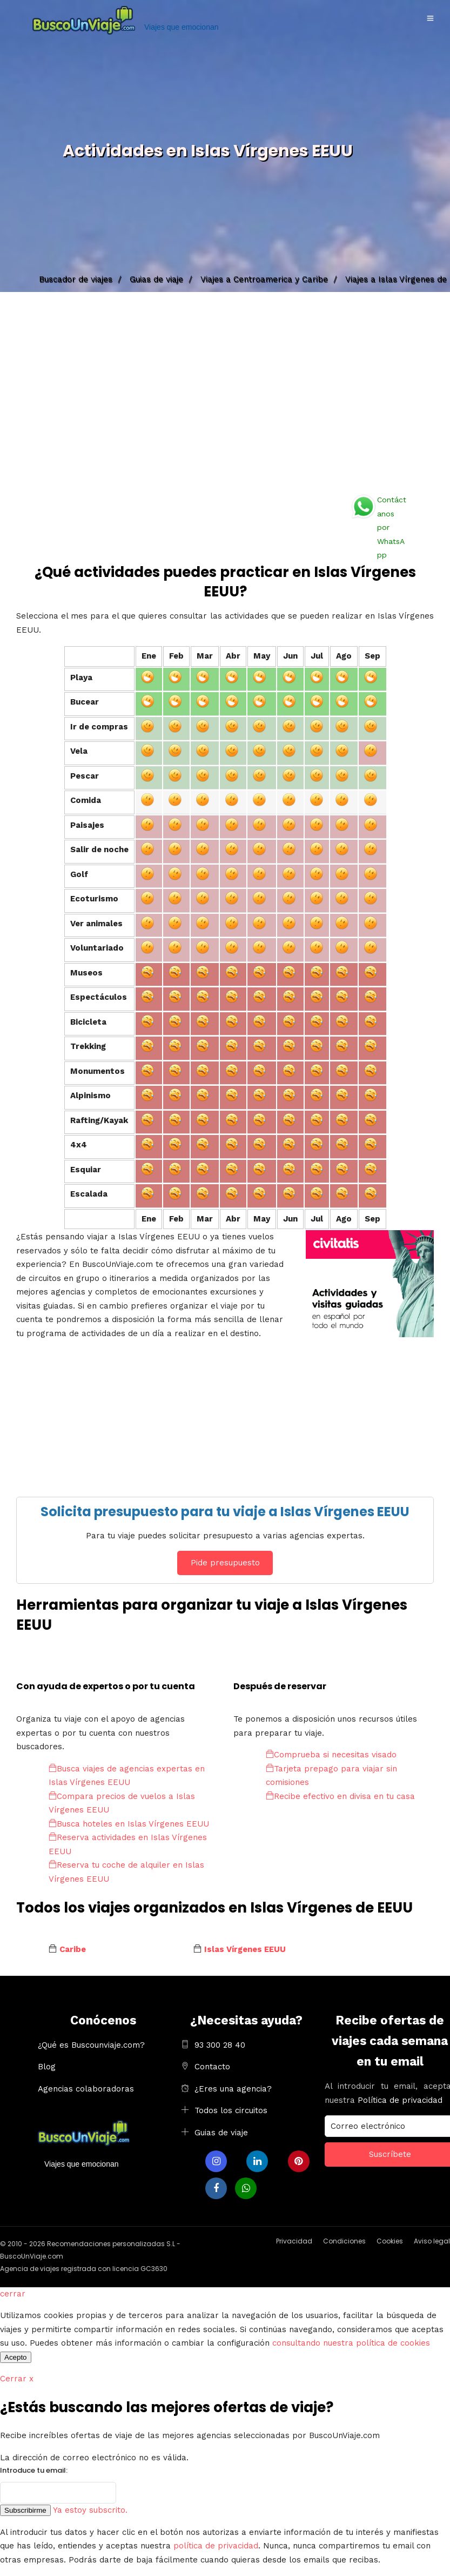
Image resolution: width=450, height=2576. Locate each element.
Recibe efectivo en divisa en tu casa (340, 1796)
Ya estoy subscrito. (90, 2510)
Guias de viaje (221, 2132)
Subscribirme (25, 2510)
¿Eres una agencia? (233, 2089)
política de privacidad (215, 2546)
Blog (47, 2067)
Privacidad (294, 2241)
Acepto (15, 2357)
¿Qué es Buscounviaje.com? (91, 2045)
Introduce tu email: (34, 2470)
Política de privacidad (400, 2100)
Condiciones (344, 2241)
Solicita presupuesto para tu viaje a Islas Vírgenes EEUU (225, 1512)
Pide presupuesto (225, 1563)
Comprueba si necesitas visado (331, 1755)
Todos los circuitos (230, 2110)
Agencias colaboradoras (86, 2089)
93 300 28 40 (219, 2045)
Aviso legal (432, 2241)
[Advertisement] (225, 389)
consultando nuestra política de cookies (351, 2343)
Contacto (212, 2067)
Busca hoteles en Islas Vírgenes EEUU (129, 1824)
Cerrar (16, 2379)
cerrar (12, 2294)
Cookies (390, 2241)
